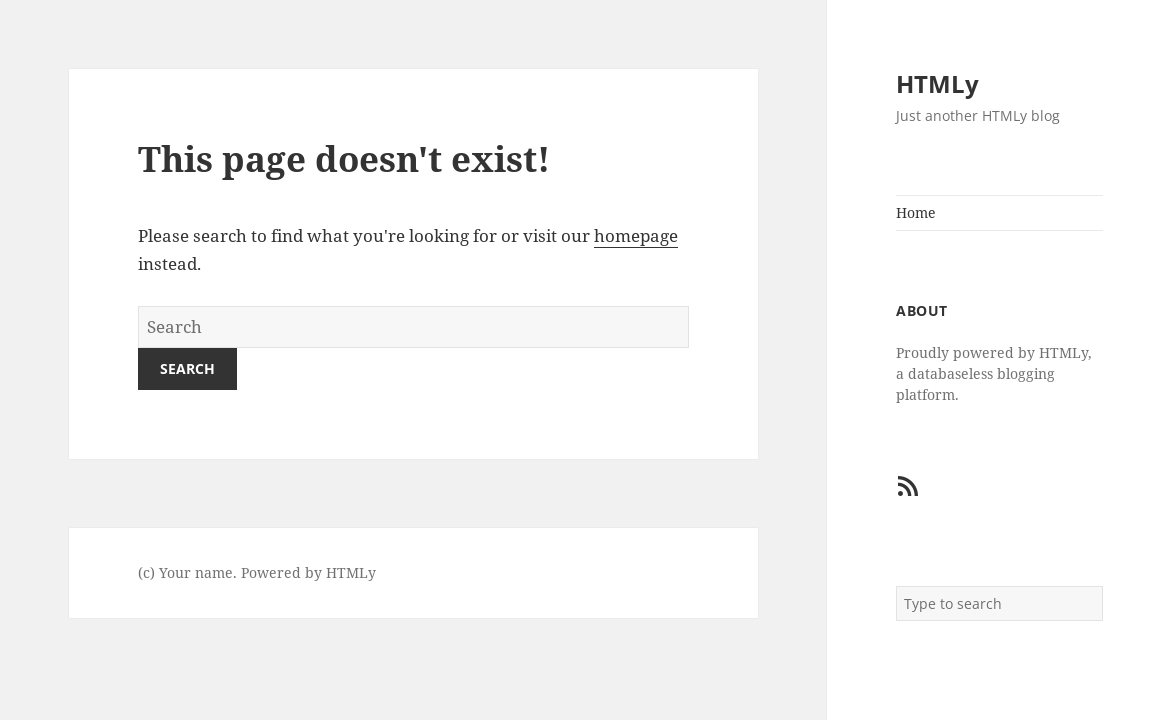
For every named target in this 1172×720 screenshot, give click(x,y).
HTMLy (937, 83)
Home (916, 212)
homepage (636, 235)
